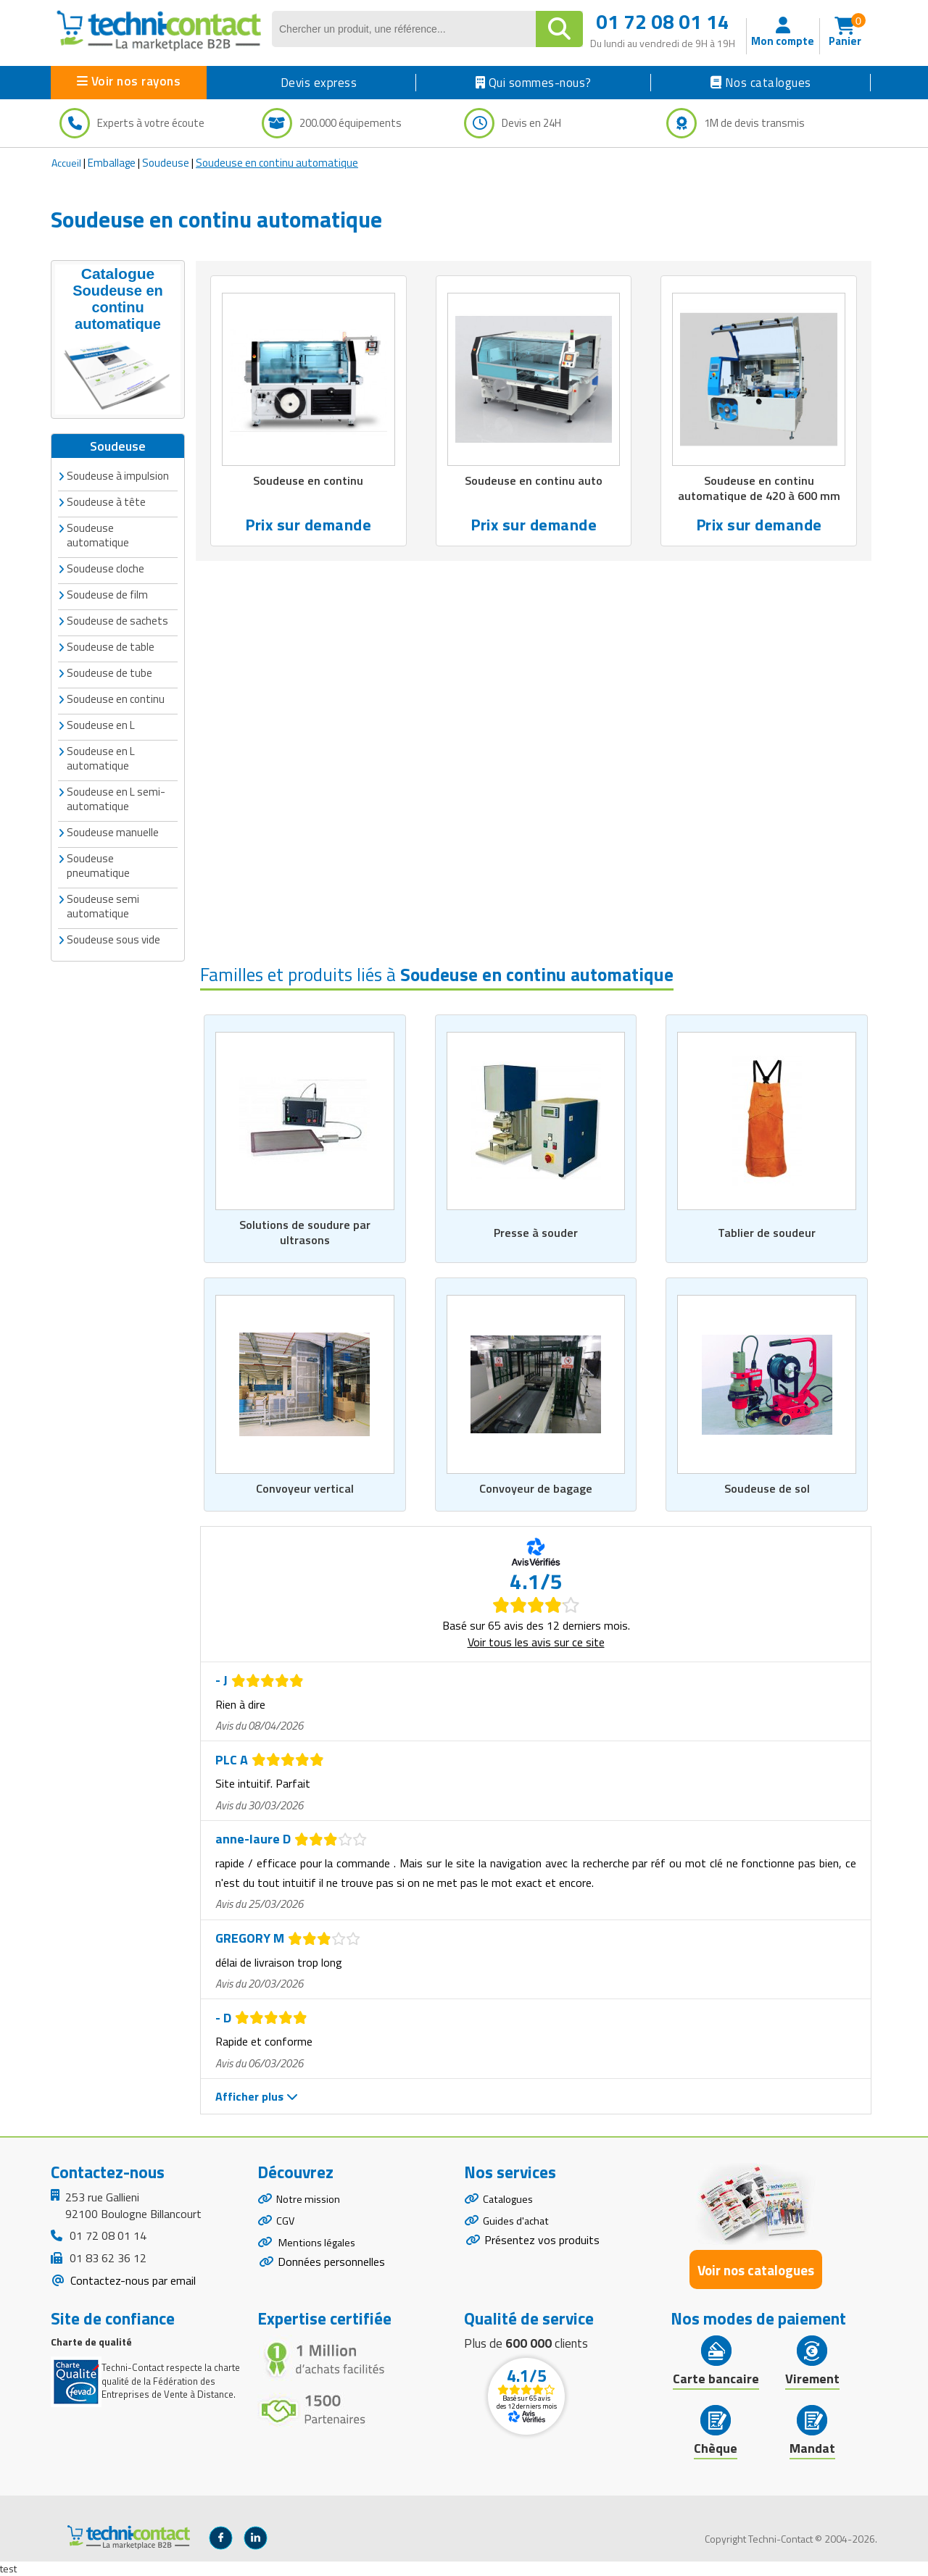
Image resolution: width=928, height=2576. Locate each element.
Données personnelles (331, 2272)
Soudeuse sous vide (113, 938)
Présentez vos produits (542, 2247)
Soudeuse (165, 162)
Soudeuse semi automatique (103, 904)
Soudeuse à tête (106, 500)
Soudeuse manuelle (113, 830)
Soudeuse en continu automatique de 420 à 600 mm (758, 489)
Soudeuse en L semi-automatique (116, 797)
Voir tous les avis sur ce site (536, 1642)
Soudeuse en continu (116, 697)
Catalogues (510, 2201)
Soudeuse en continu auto (534, 481)
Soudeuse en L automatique (101, 756)
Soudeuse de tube (109, 671)
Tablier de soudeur (767, 1231)
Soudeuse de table (110, 645)
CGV (286, 2226)
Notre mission (311, 2201)
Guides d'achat (518, 2226)
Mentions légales (319, 2251)
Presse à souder (536, 1231)
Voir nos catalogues (755, 2269)
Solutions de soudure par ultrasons (305, 1231)
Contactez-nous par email (131, 2281)
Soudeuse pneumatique (98, 864)
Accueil (66, 162)
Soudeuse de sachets (117, 619)
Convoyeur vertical (305, 1489)
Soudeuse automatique (98, 533)
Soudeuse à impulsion (118, 474)
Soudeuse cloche (105, 567)
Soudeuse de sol (766, 1489)
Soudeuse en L (101, 723)
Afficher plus (256, 2097)
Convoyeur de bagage (535, 1489)
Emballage (112, 162)
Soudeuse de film (107, 593)
